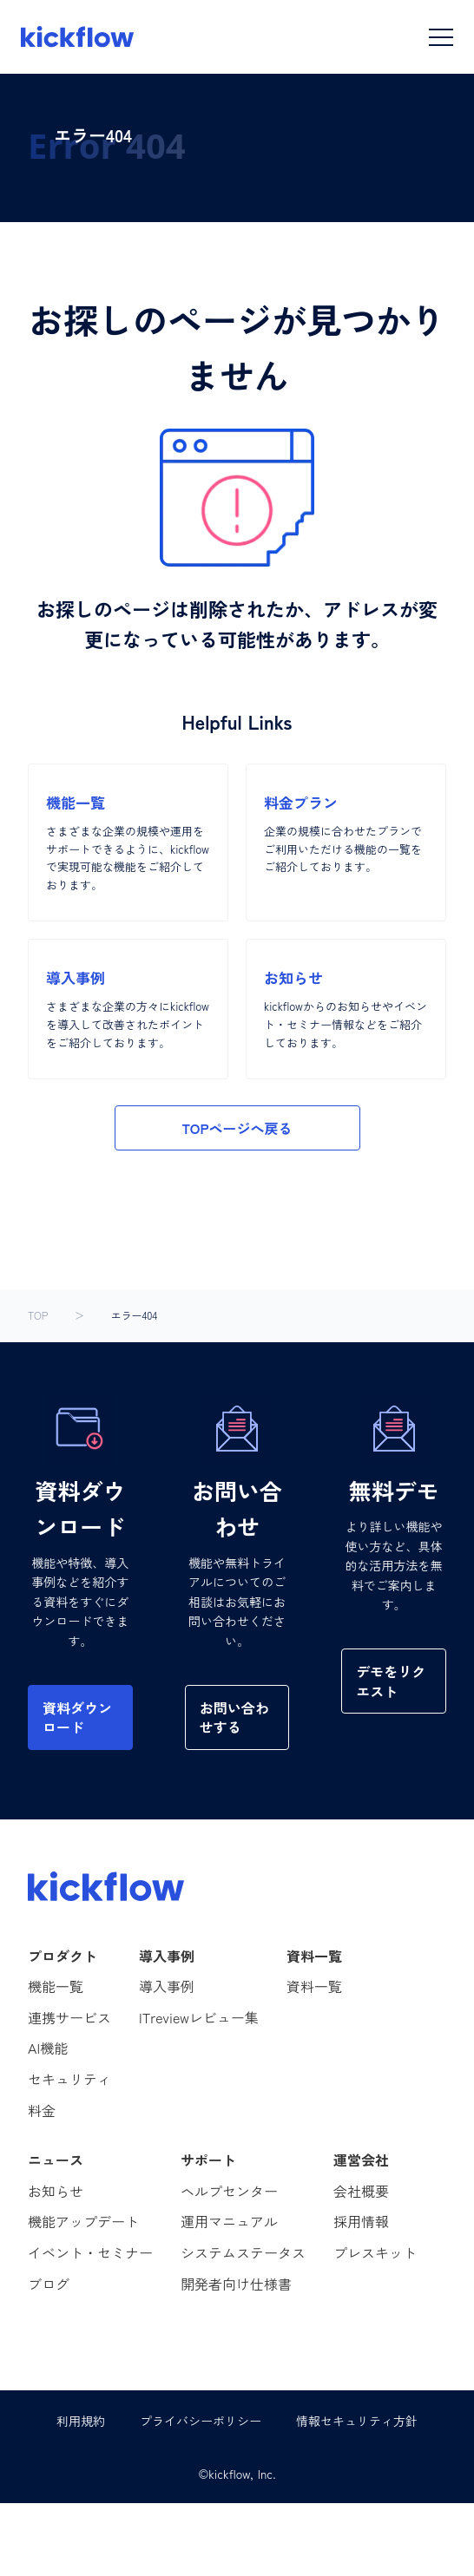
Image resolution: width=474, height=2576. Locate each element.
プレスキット (375, 2252)
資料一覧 (314, 1986)
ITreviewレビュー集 (199, 2017)
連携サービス (69, 2017)
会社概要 (361, 2190)
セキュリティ (69, 2078)
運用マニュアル (229, 2221)
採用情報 (361, 2221)
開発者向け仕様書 (236, 2283)
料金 (42, 2110)
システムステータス (243, 2252)
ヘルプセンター (229, 2190)
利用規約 (80, 2420)
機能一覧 (55, 1986)
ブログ (48, 2283)
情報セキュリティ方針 (357, 2420)
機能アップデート (83, 2221)
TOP (38, 1315)
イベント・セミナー (90, 2252)
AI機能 (48, 2047)
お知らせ (55, 2190)
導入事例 (166, 1986)
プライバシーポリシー (200, 2420)
